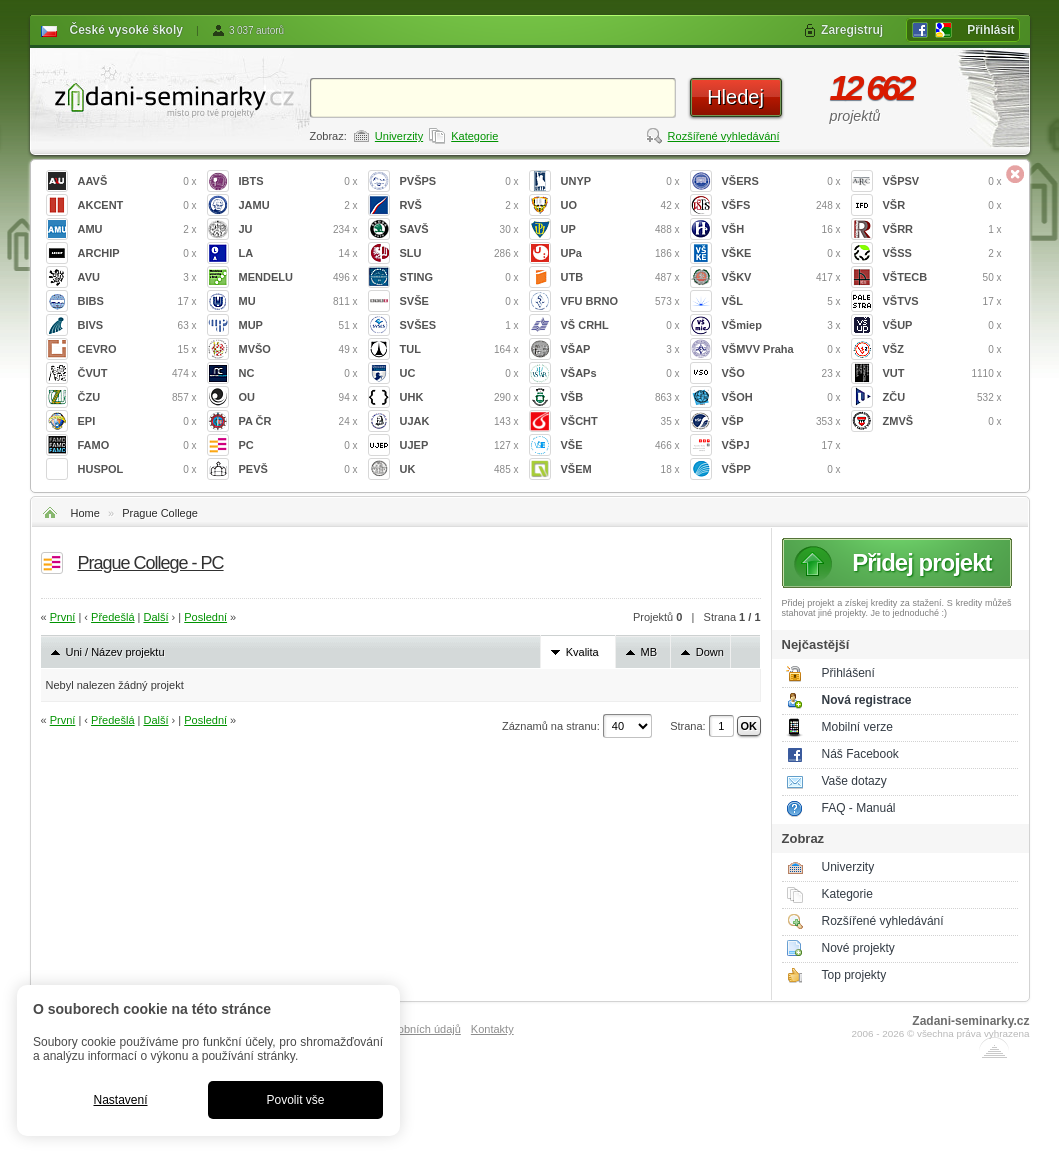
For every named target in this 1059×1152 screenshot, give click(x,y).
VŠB (620, 397)
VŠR (942, 205)
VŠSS (942, 253)
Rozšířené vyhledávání (724, 136)
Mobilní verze (857, 727)
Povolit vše (295, 1100)
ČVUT (137, 373)
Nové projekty (858, 948)
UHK (459, 397)
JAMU (298, 205)
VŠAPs (620, 373)
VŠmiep (781, 325)
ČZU (137, 397)
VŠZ (942, 349)
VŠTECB (942, 277)
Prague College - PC (151, 563)
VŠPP (781, 469)
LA (298, 253)
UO (620, 205)
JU (298, 229)
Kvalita (582, 652)
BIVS (137, 325)
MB (649, 652)
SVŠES (459, 325)
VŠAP (620, 349)
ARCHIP (137, 253)
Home (85, 513)
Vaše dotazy (854, 781)
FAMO (137, 445)
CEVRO (137, 349)
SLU (459, 253)
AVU (137, 277)
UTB (620, 277)
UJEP (459, 445)
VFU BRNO (620, 301)
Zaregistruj (852, 30)
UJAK (459, 421)
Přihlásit (990, 30)
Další (155, 617)
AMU (137, 229)
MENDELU (298, 277)
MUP (298, 325)
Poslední (205, 617)
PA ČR (298, 421)
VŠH (781, 229)
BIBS (137, 301)
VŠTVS (942, 301)
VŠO (781, 373)
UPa (620, 253)
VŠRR (942, 229)
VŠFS (781, 205)
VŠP (781, 421)
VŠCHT (620, 421)
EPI (137, 421)
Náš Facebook (860, 754)
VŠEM (620, 469)
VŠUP (942, 325)
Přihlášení (848, 673)
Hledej (735, 97)
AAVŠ (137, 181)
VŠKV (781, 277)
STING (459, 277)
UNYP (620, 181)
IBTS (298, 181)
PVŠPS (459, 181)
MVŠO (298, 349)
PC (298, 445)
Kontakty (492, 1029)
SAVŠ (459, 229)
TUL (459, 349)
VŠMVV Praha (781, 349)
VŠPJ (781, 445)
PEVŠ (298, 469)
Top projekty (854, 975)
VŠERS (781, 181)
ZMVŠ (942, 421)
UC (459, 373)
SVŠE (459, 301)
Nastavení (120, 1100)
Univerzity (399, 136)
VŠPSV (942, 181)
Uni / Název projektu (115, 652)
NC (298, 373)
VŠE (620, 445)
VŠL (781, 301)
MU (298, 301)
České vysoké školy (126, 30)
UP (620, 229)
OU (298, 397)
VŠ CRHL (620, 325)
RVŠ (459, 205)
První (63, 617)
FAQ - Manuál (859, 808)
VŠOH (781, 397)
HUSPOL (137, 469)
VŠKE (781, 253)
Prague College (160, 513)
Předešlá (112, 617)
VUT (942, 373)
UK (459, 469)
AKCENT (137, 205)
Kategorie (474, 136)
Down (710, 652)
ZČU (942, 397)
